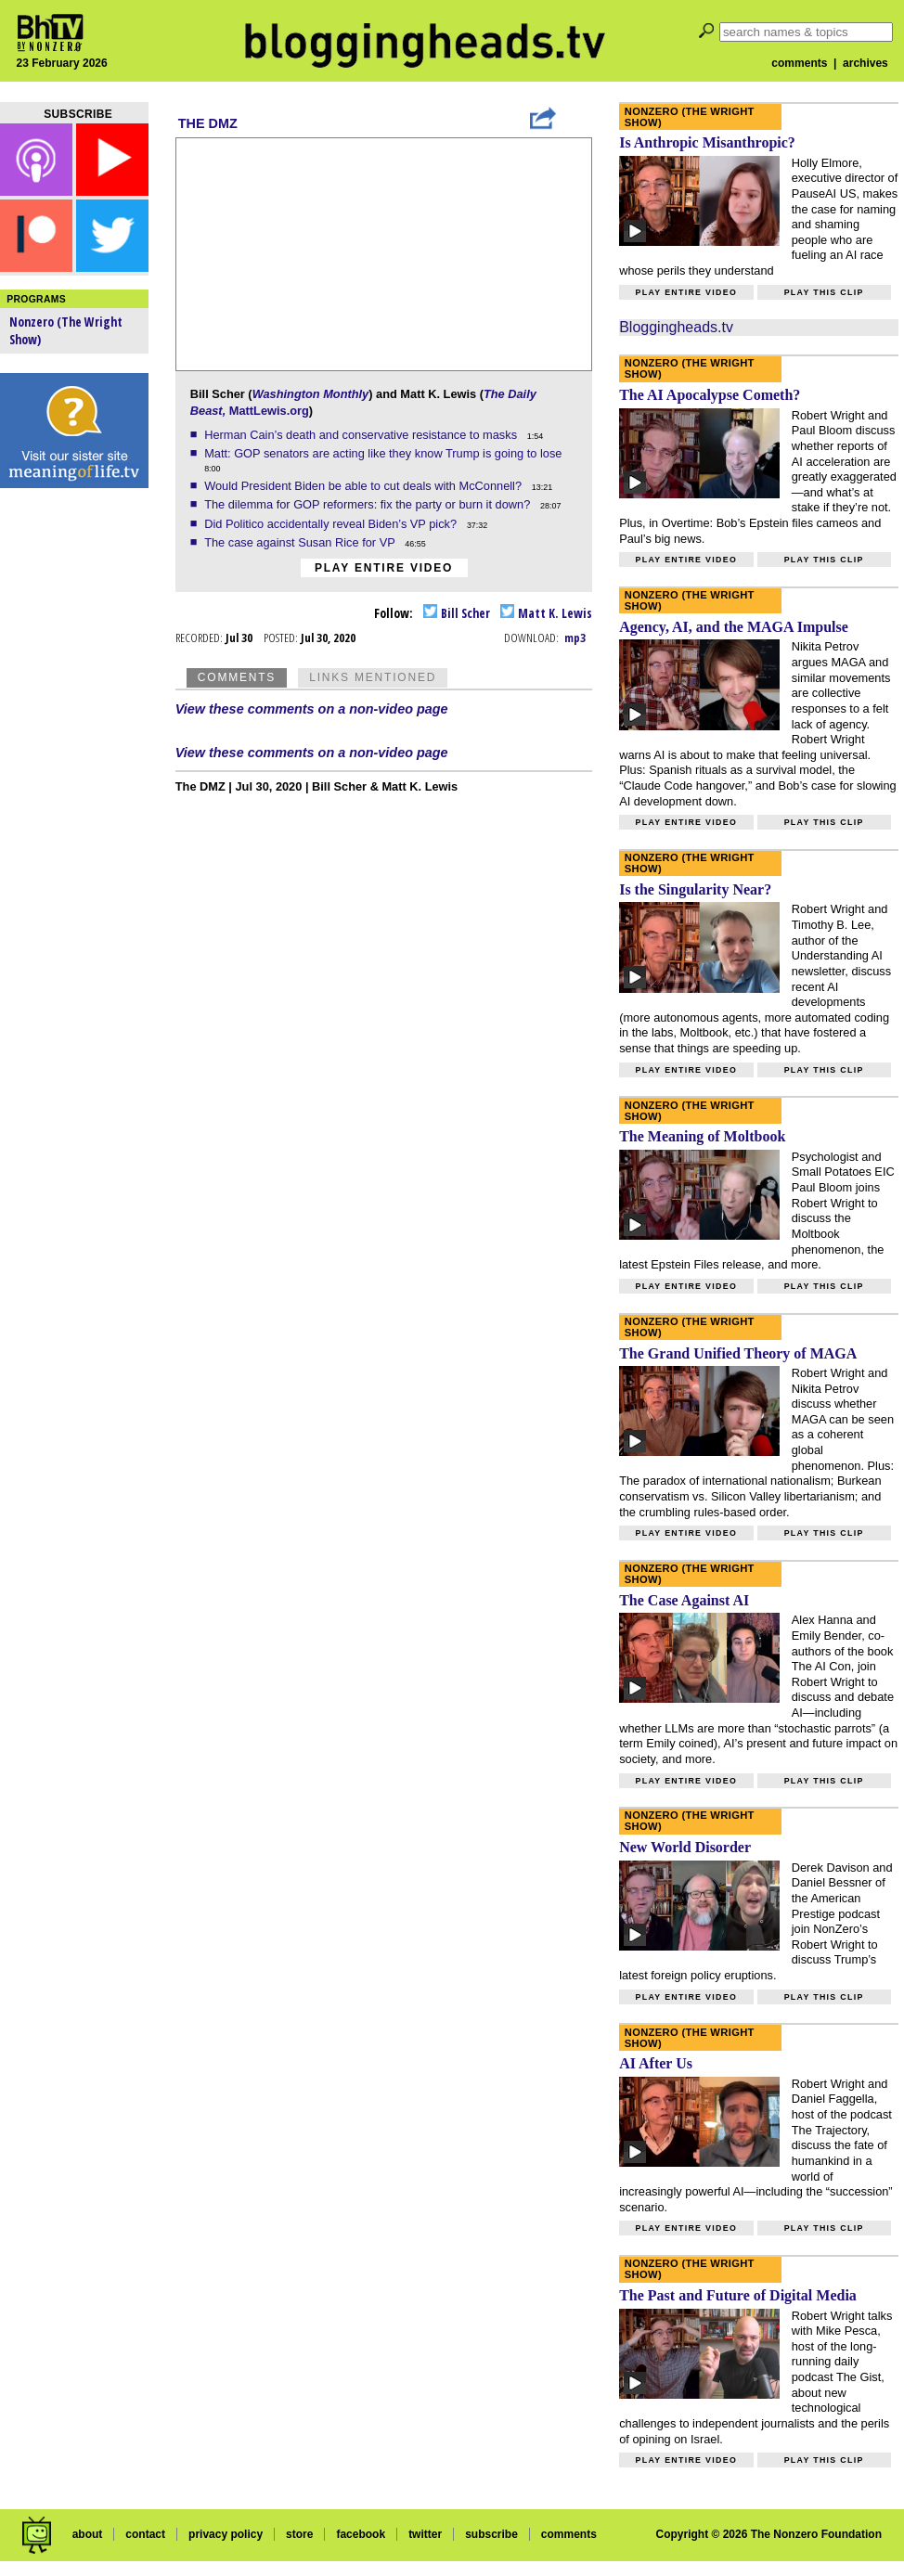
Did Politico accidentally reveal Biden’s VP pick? (332, 524)
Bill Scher (456, 613)
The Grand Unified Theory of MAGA (738, 1353)
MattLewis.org (269, 411)
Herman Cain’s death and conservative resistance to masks (362, 435)
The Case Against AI (684, 1600)
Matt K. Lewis (546, 613)
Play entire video (384, 567)
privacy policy (225, 2534)
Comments (237, 677)
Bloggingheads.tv (676, 327)
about (87, 2534)
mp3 (575, 637)
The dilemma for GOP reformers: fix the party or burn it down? (369, 504)
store (299, 2534)
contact (145, 2534)
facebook (360, 2534)
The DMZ (208, 123)
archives (865, 63)
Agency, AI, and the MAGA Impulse (733, 627)
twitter (425, 2534)
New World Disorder (685, 1847)
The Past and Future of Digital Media (738, 2295)
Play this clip (824, 292)
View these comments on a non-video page (311, 709)
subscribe (491, 2534)
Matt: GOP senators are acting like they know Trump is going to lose (384, 453)
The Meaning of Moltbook (702, 1136)
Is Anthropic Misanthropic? (707, 142)
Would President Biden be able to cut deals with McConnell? (364, 486)
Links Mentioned (372, 677)
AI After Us (655, 2063)
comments (799, 63)
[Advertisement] (74, 788)
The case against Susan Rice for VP (301, 542)
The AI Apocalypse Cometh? (709, 395)
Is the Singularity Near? (695, 889)
